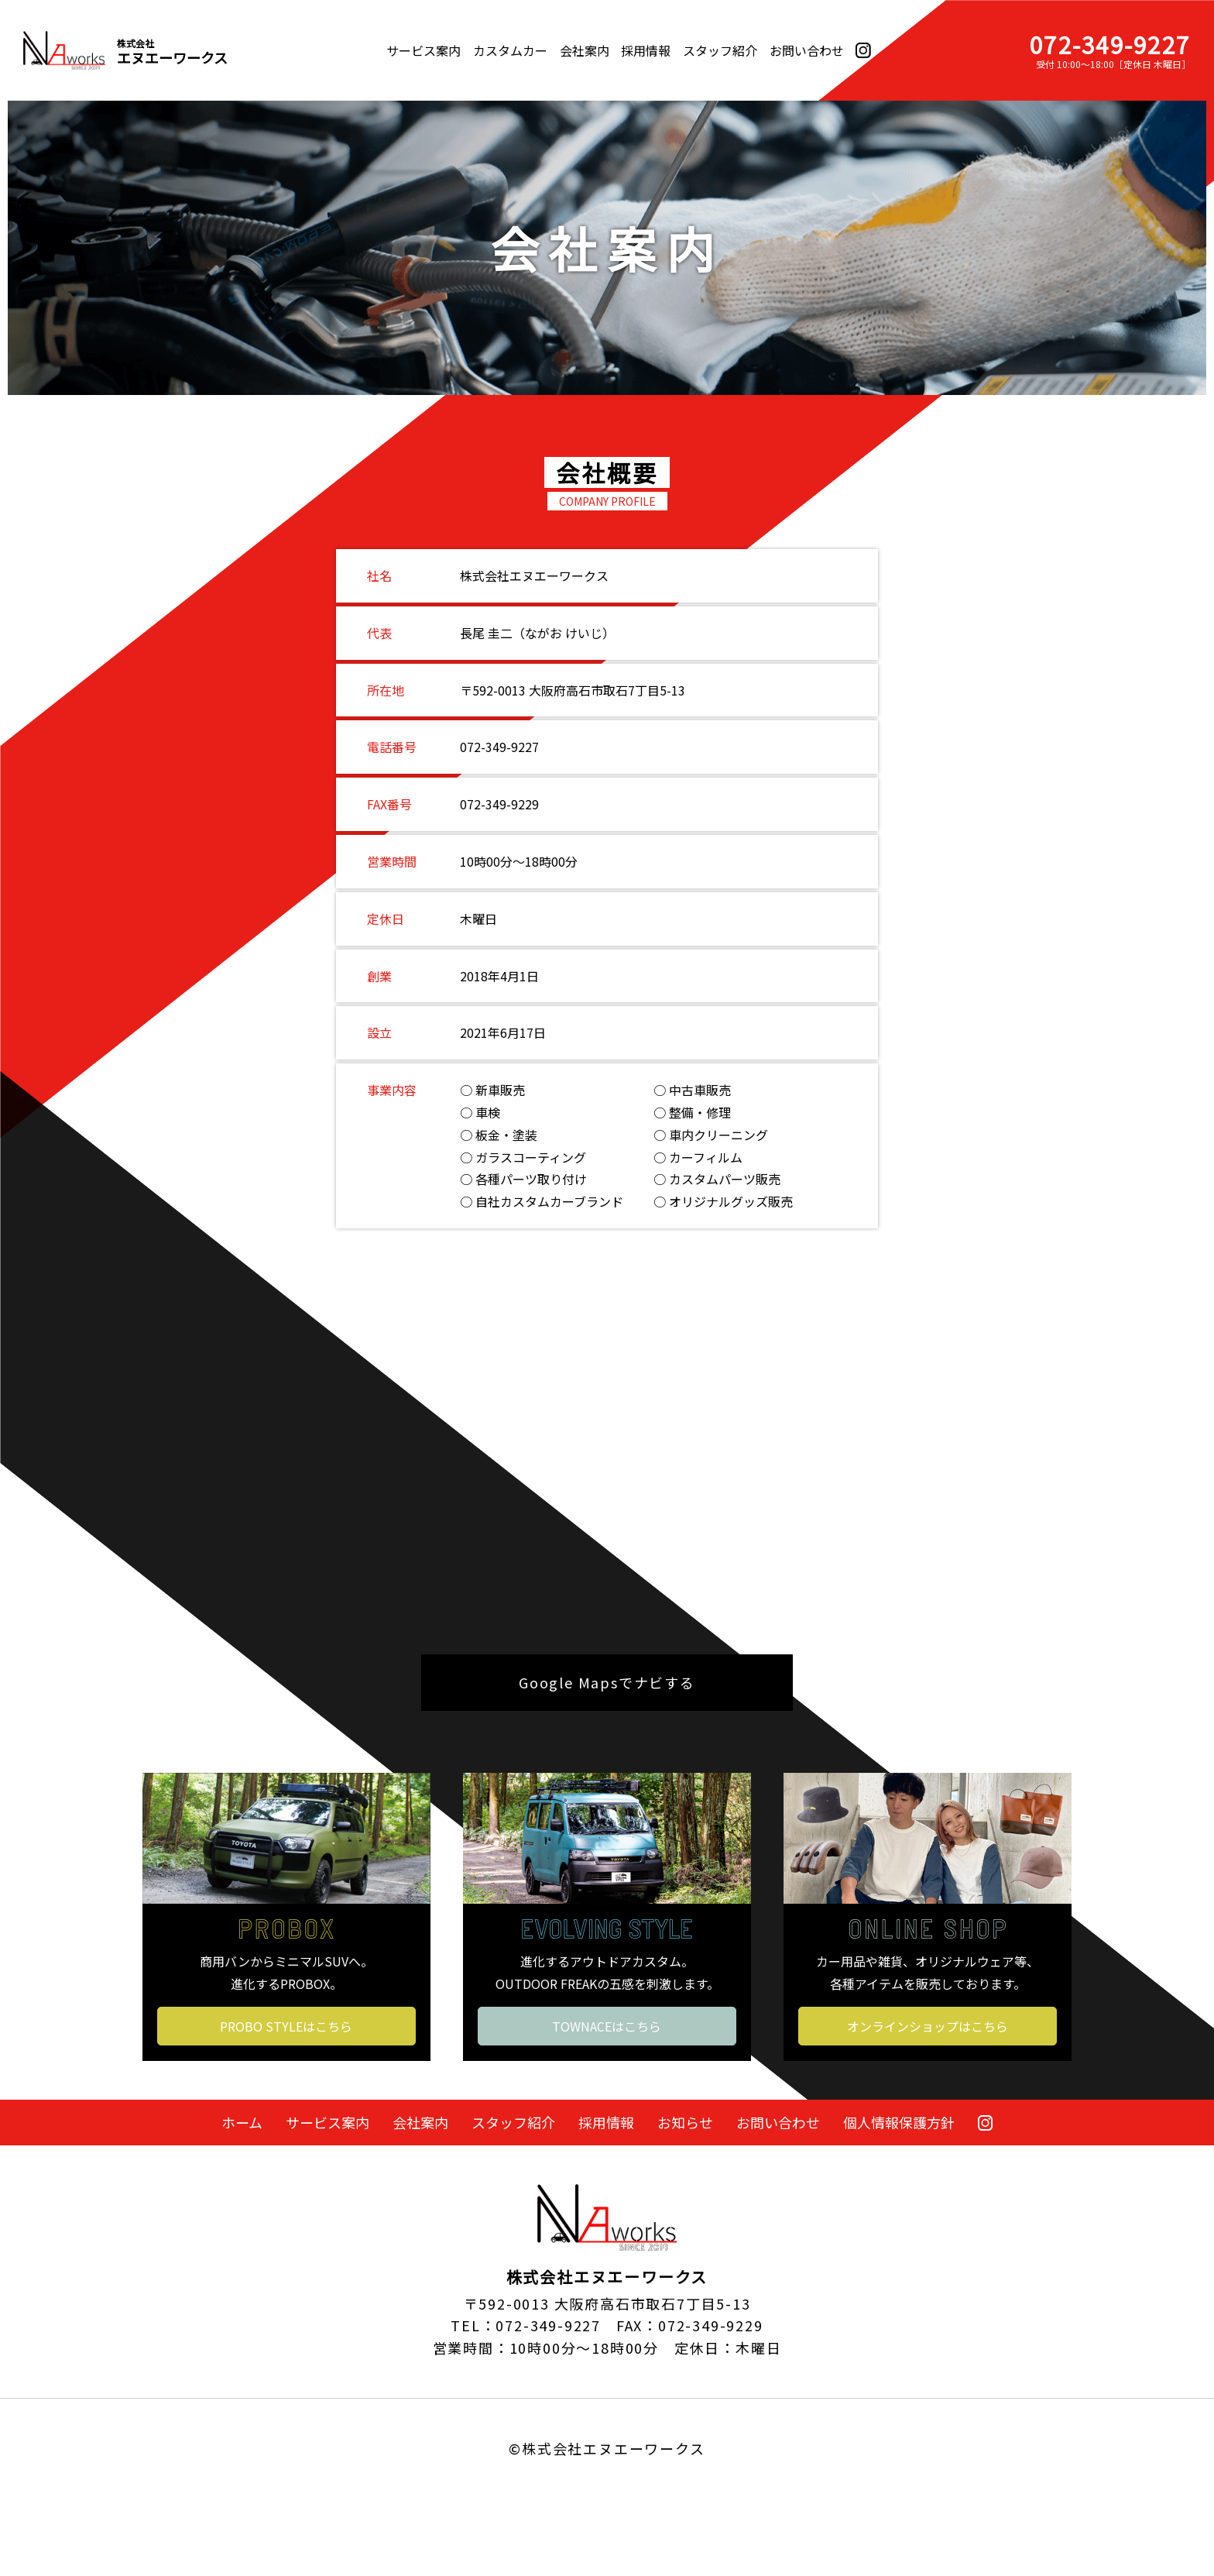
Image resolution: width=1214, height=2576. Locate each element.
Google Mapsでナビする (607, 1682)
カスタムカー (510, 50)
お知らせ (685, 2122)
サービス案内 (423, 50)
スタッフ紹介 (720, 50)
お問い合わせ (807, 50)
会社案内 (584, 50)
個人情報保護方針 (899, 2122)
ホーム (241, 2122)
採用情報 (645, 50)
